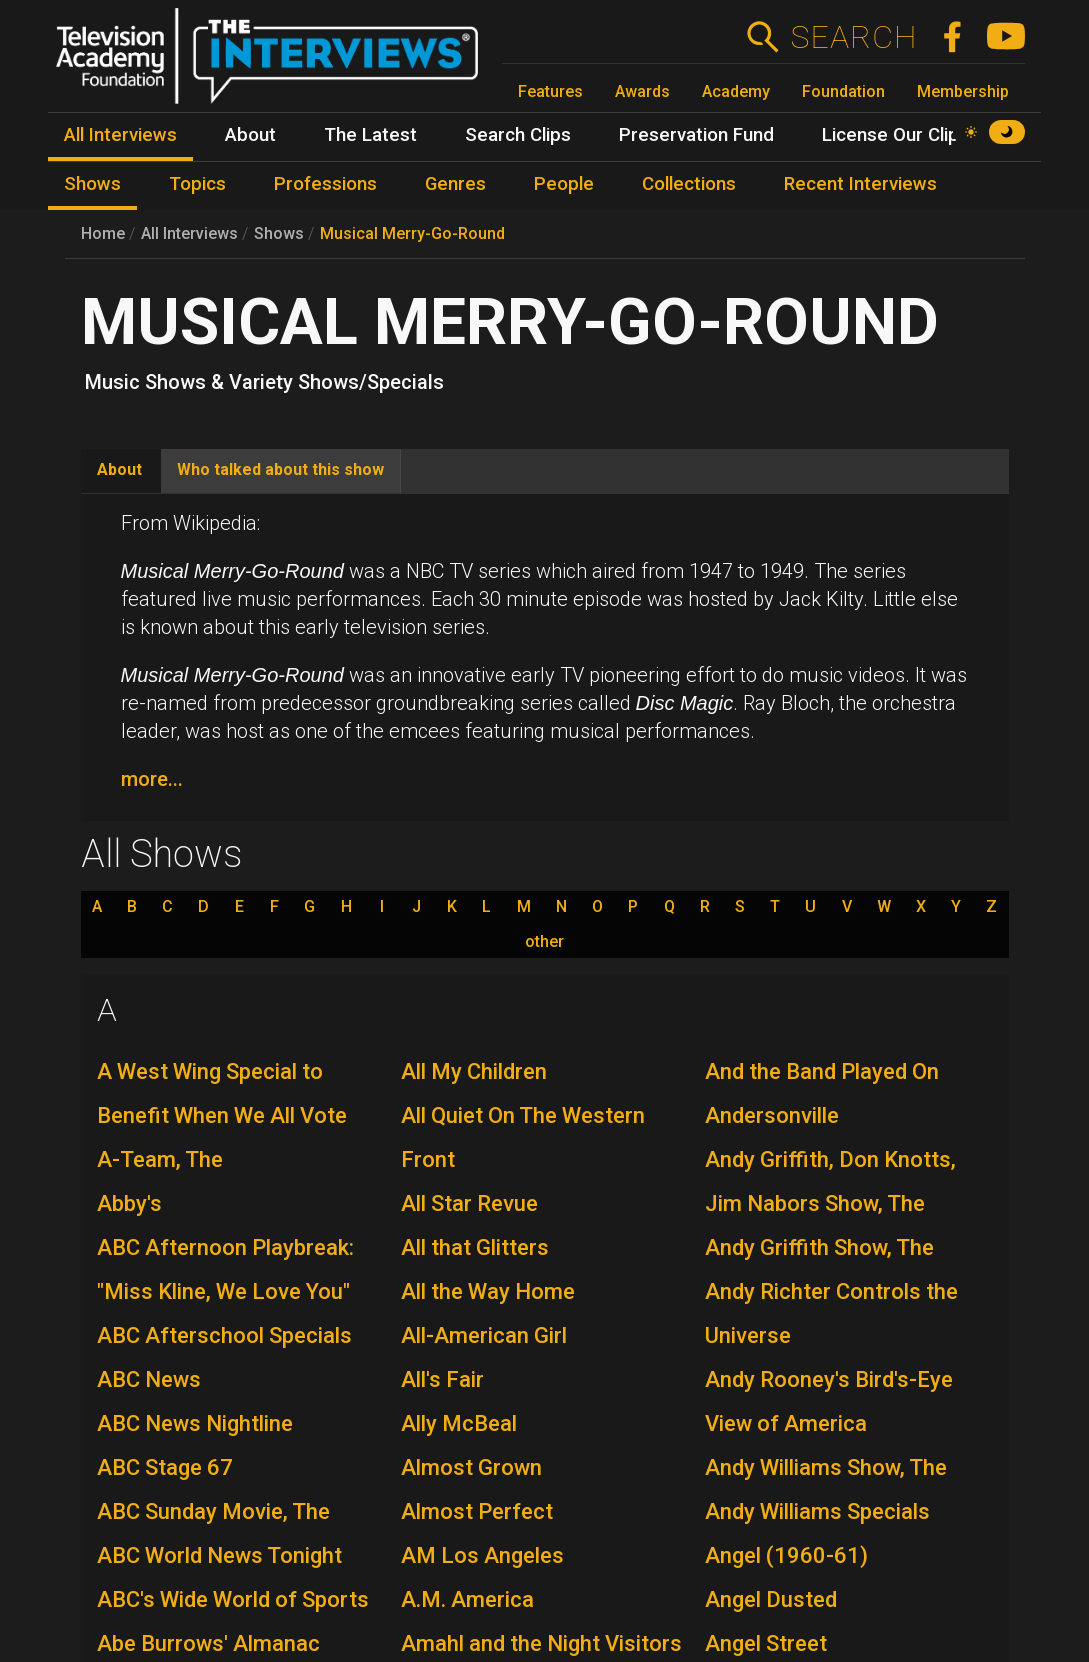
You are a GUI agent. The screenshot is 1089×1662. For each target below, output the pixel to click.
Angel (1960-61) (786, 1555)
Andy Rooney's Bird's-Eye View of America (829, 1401)
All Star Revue (469, 1203)
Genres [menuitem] (455, 184)
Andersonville (772, 1115)
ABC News (149, 1379)
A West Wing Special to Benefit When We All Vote (222, 1093)
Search (853, 37)
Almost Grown (471, 1467)
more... (152, 779)
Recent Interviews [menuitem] (860, 184)
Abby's (129, 1203)
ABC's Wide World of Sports (233, 1599)
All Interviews (189, 233)
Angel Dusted (771, 1599)
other (544, 942)
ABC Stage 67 (165, 1467)
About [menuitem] (250, 135)
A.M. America (467, 1599)
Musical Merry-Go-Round (412, 233)
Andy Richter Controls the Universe (831, 1313)
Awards (642, 91)
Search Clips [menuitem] (518, 135)
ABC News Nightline (195, 1423)
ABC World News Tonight (219, 1555)
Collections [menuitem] (689, 184)
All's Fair (442, 1379)
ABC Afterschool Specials (224, 1335)
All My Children (474, 1071)
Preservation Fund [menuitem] (696, 135)
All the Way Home (488, 1291)
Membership (963, 91)
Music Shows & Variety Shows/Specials (264, 382)
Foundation (843, 91)
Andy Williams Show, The (826, 1467)
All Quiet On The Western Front (523, 1137)
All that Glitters (475, 1247)
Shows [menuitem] (92, 184)
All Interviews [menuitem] (120, 135)
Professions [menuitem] (325, 184)
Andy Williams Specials (817, 1511)
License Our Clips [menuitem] (895, 135)
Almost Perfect (477, 1511)
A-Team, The (160, 1159)
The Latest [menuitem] (370, 135)
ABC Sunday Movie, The (213, 1511)
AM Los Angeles (482, 1555)
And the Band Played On (822, 1071)
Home (103, 233)
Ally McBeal (459, 1423)
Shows (279, 233)
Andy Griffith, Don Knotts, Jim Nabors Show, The (830, 1181)
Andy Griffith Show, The (819, 1247)
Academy (736, 91)
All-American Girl (484, 1335)
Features (550, 91)
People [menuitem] (564, 184)
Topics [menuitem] (197, 184)
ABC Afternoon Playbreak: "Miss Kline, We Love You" (225, 1269)
